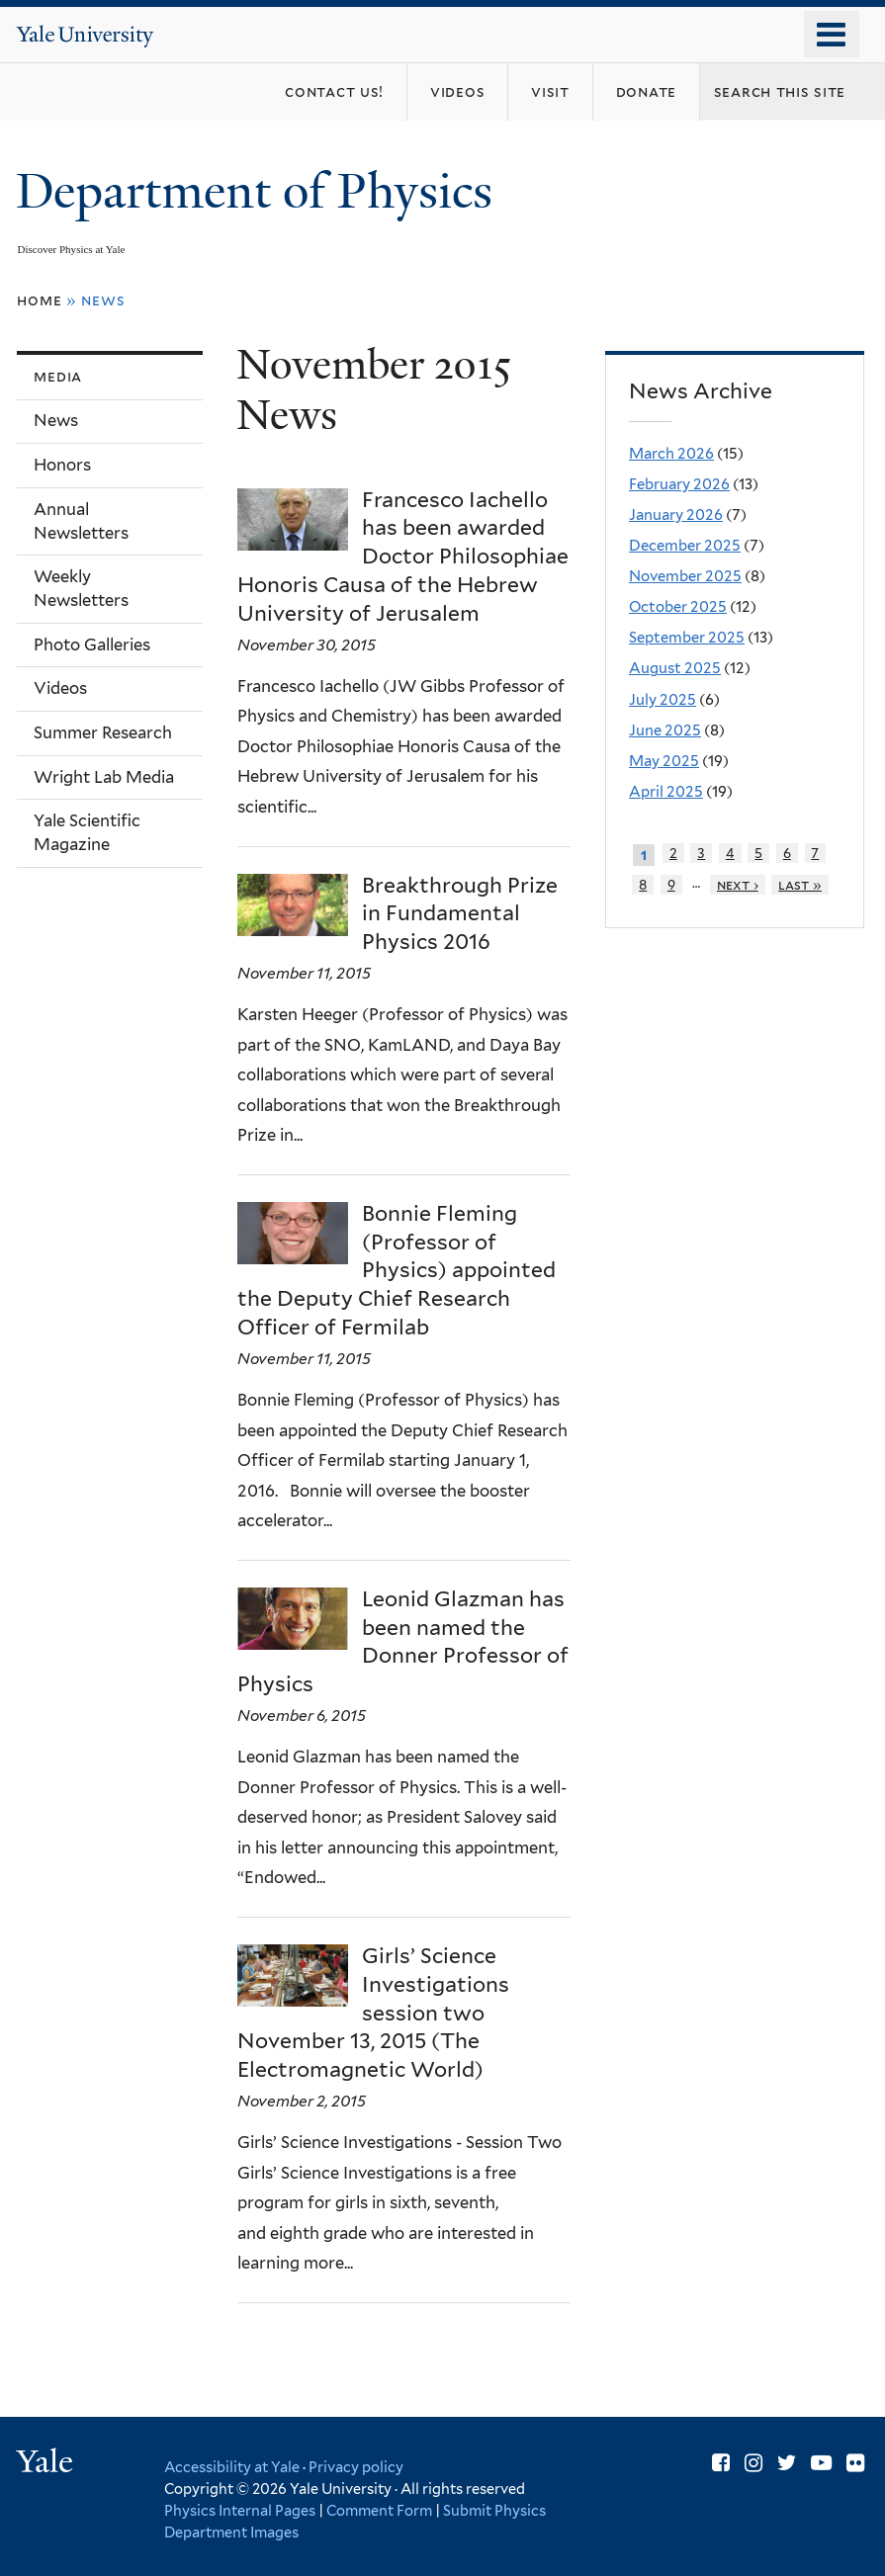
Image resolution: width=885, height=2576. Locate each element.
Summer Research (103, 732)
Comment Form (379, 2510)
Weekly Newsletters (81, 588)
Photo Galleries (92, 644)
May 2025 (664, 761)
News (56, 420)
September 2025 (687, 637)
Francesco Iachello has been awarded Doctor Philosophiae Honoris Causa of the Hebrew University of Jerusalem (403, 556)
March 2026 (671, 454)
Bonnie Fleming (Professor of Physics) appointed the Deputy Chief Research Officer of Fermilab (396, 1270)
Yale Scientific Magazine (87, 832)
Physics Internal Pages (239, 2510)
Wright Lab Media (104, 777)
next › (737, 885)
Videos (60, 688)
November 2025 (685, 576)
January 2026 (676, 515)
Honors (62, 464)
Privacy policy (356, 2466)
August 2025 (675, 668)
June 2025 (665, 730)
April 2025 (666, 792)
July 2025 (662, 700)
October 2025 (678, 607)
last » (800, 885)
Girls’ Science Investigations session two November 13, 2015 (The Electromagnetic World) (373, 2012)
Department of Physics (260, 191)
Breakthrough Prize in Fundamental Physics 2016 (460, 914)
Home (39, 300)
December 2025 (685, 546)
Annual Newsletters (81, 521)
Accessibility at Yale (232, 2466)
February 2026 (679, 484)
